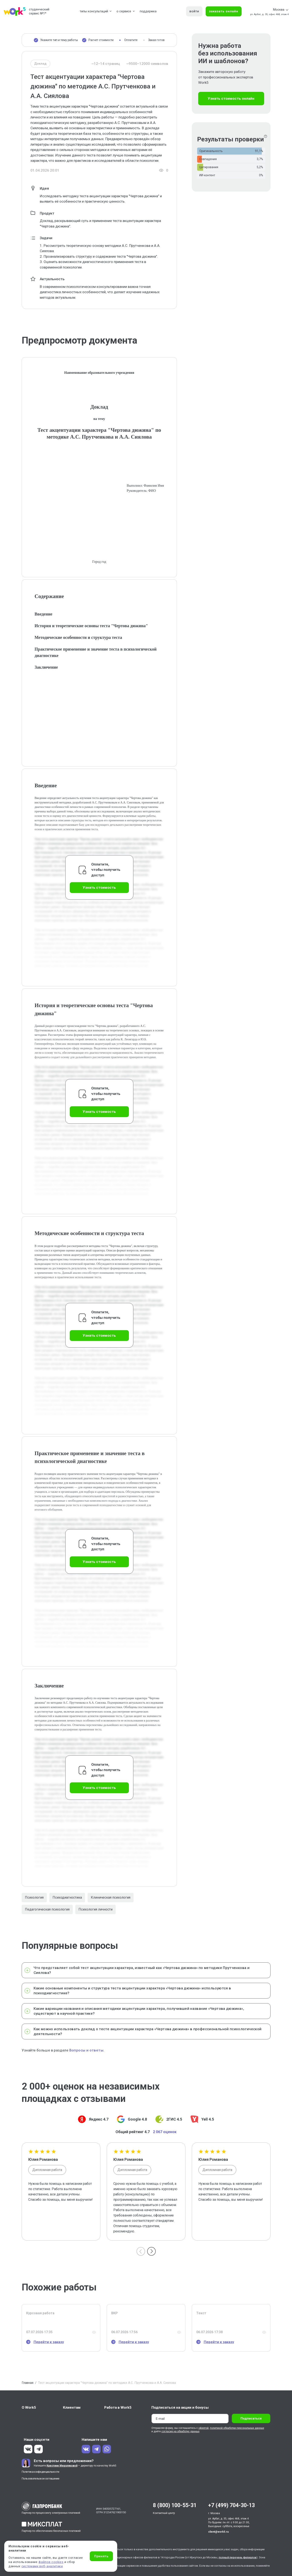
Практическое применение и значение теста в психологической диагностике (96, 652)
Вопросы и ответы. (86, 2050)
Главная (27, 2383)
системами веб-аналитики (42, 2566)
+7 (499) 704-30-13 (231, 2505)
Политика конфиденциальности (40, 2471)
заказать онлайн (223, 11)
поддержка (148, 11)
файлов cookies (50, 2562)
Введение (44, 614)
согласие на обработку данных (180, 2431)
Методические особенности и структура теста (78, 637)
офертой (203, 2428)
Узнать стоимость (99, 888)
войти (194, 11)
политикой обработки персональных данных (237, 2428)
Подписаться (251, 2418)
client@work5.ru (218, 2532)
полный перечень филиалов (237, 2557)
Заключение (46, 667)
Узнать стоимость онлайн (231, 98)
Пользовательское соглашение (40, 2478)
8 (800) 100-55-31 (175, 2505)
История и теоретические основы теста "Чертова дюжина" (91, 625)
